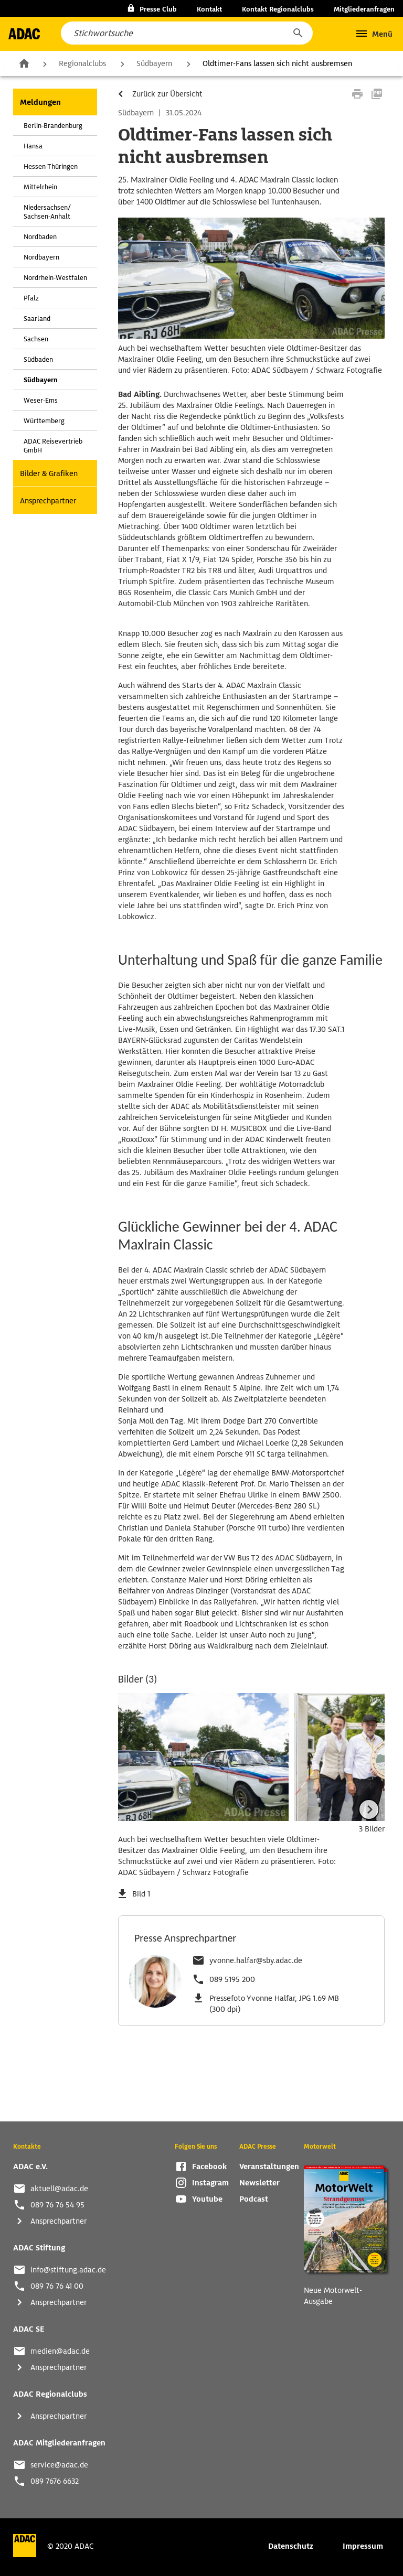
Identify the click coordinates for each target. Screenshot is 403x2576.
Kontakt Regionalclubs (278, 9)
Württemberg (44, 420)
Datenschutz (290, 2546)
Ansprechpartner (48, 500)
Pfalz (31, 298)
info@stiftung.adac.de (68, 2270)
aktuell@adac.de (59, 2188)
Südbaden (38, 359)
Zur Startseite (24, 63)
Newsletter (259, 2182)
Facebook (209, 2166)
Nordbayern (41, 257)
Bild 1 (141, 1894)
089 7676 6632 (54, 2481)
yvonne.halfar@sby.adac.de (255, 1960)
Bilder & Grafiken (49, 473)
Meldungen (40, 102)
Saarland (37, 318)
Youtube (207, 2199)
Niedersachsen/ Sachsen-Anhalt (47, 212)
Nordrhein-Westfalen (55, 277)
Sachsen (36, 339)
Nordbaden (40, 236)
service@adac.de (59, 2465)
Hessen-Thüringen (51, 166)
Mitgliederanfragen (364, 9)
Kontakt (209, 9)
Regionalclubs (82, 63)
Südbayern (154, 63)
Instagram (210, 2182)
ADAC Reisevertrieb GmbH (53, 446)
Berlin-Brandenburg (53, 125)
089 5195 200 (232, 1979)
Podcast (253, 2199)
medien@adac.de (60, 2351)
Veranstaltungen (269, 2166)
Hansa (33, 146)
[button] (297, 33)
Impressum (363, 2546)
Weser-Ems (41, 400)
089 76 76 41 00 (56, 2286)
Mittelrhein (40, 186)
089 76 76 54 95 (57, 2204)
